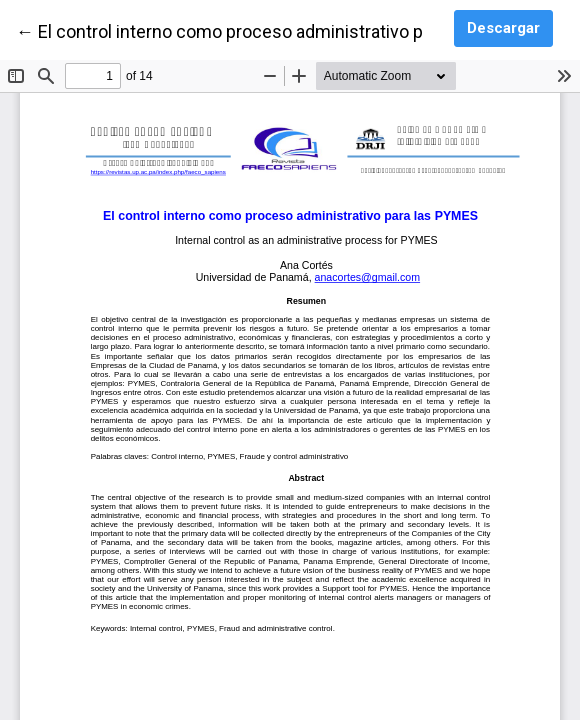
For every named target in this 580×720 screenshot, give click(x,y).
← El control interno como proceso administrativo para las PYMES (276, 30)
